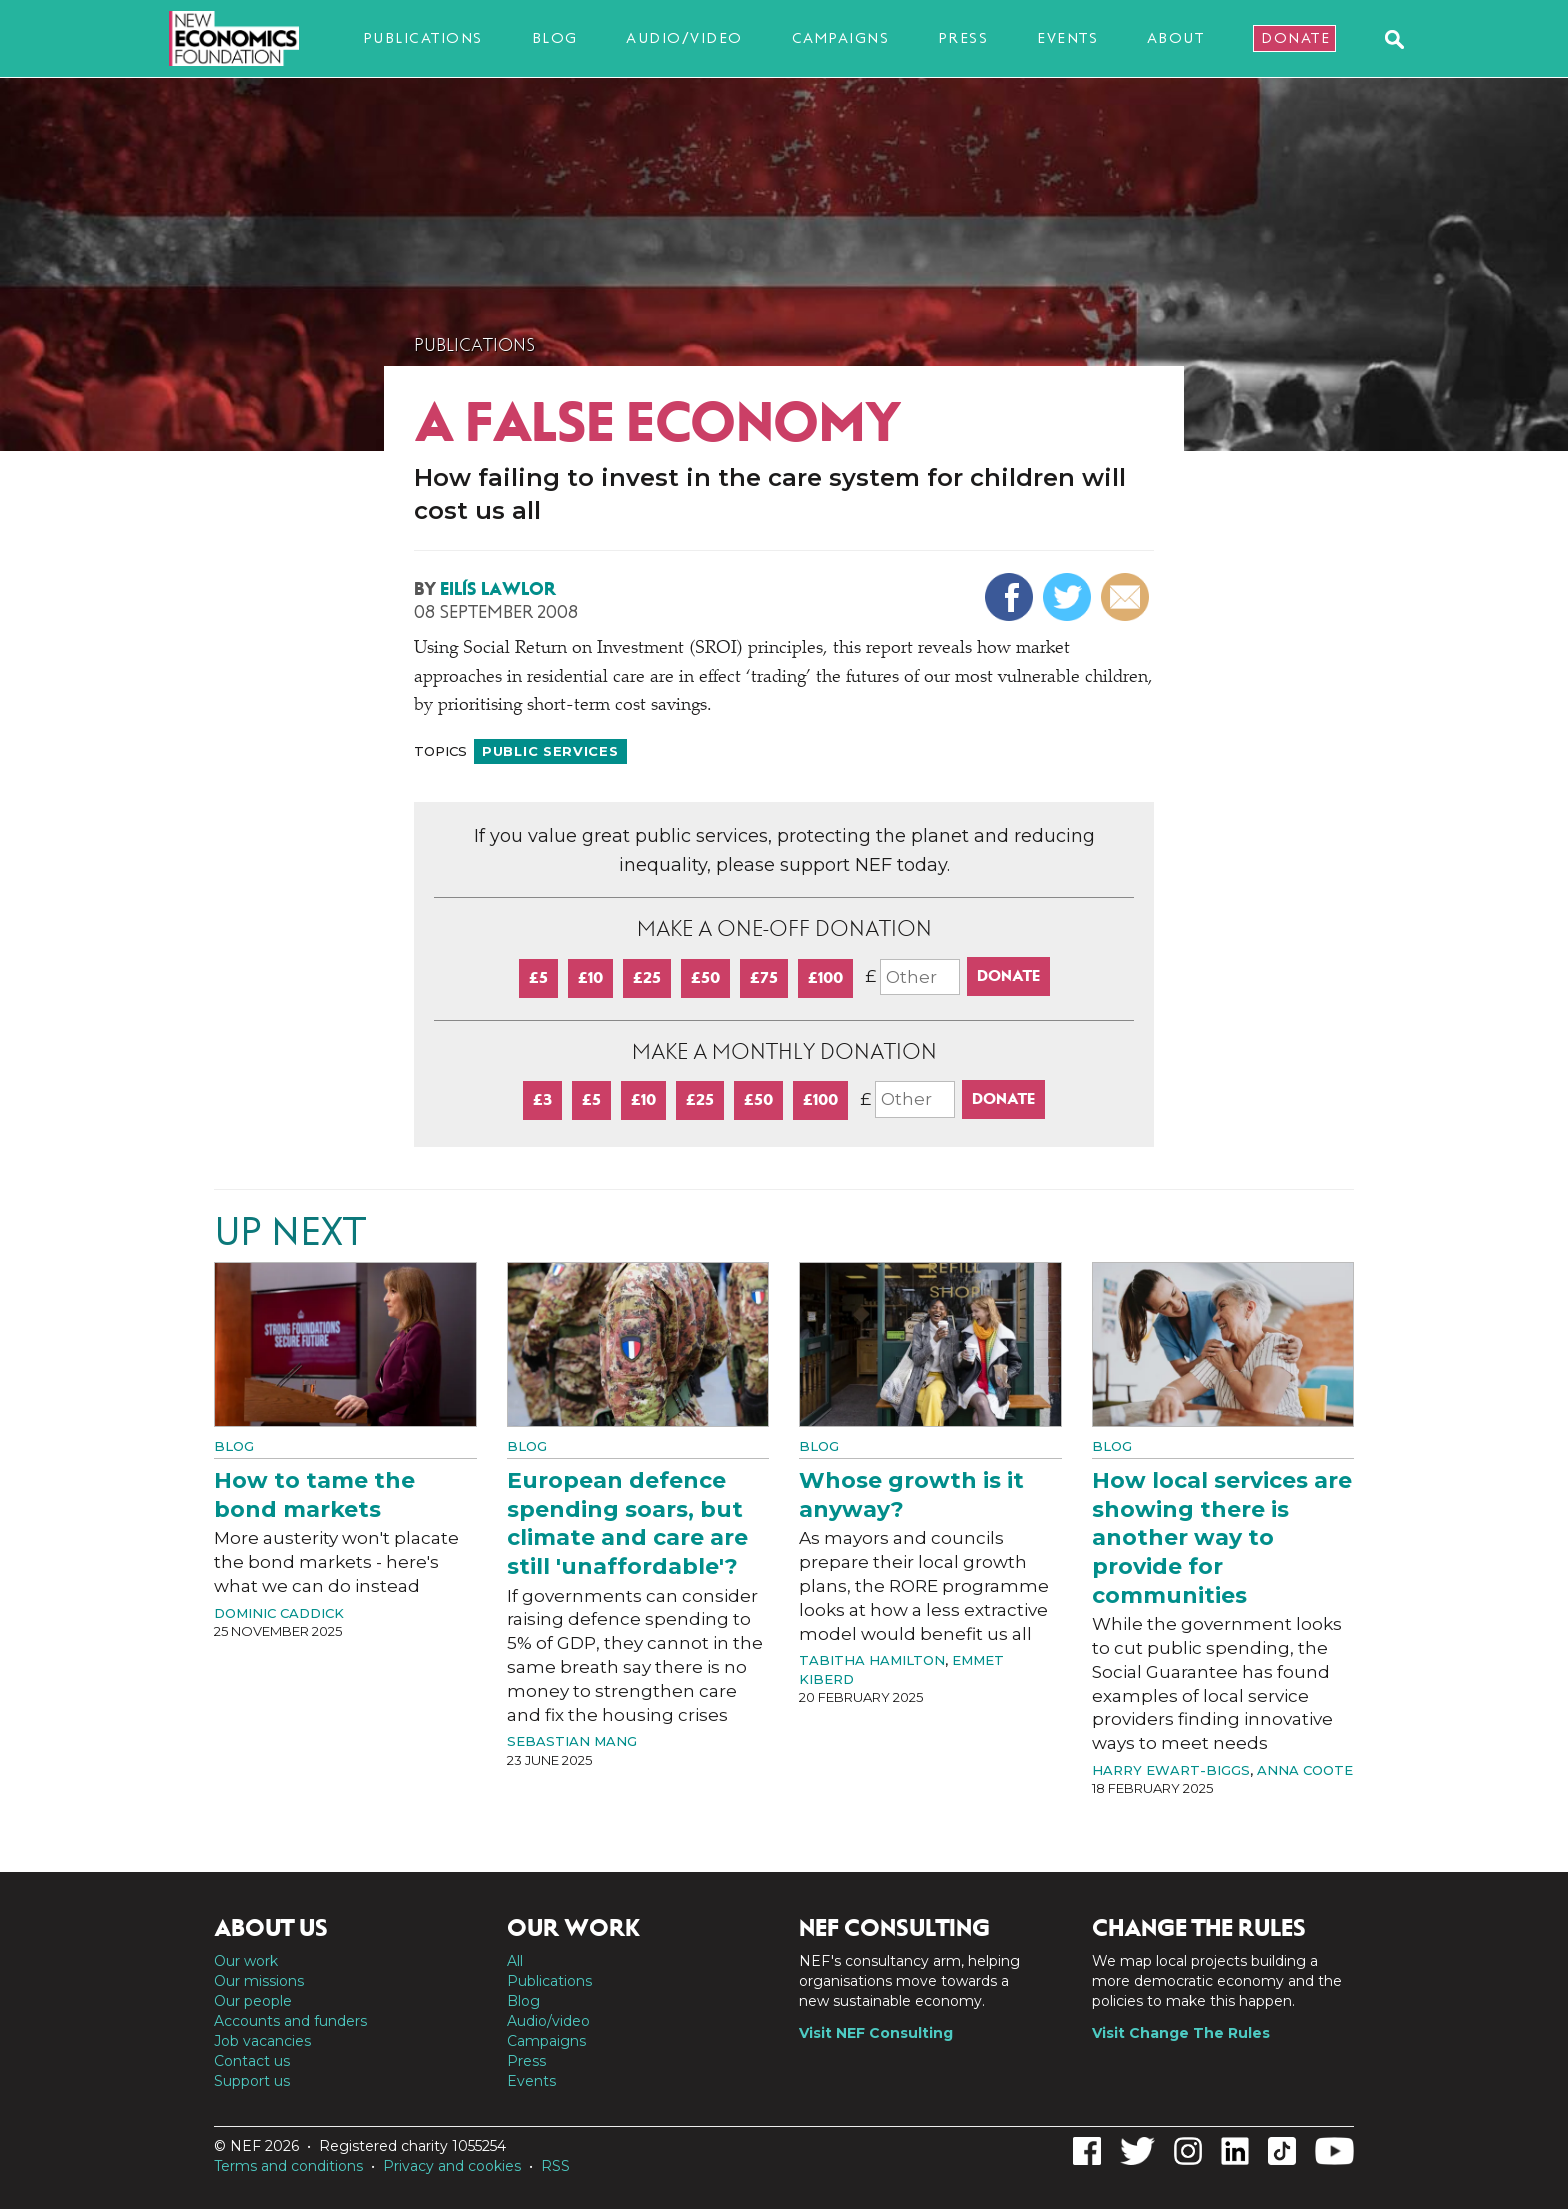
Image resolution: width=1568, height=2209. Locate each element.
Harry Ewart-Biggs (1171, 1770)
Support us (252, 2081)
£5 (538, 977)
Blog (555, 38)
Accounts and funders (290, 2021)
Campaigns (841, 38)
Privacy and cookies (452, 2166)
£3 (542, 1099)
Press (963, 38)
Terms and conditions (288, 2166)
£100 (825, 977)
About (1176, 38)
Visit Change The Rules (1181, 2033)
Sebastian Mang (572, 1741)
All (515, 1961)
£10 (590, 977)
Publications (423, 38)
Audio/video (684, 38)
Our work (246, 1961)
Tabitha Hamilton (872, 1660)
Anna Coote (1305, 1770)
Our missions (259, 1981)
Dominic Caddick (279, 1613)
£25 (647, 977)
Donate (1295, 38)
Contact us (252, 2061)
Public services (550, 751)
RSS (555, 2166)
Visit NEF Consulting (876, 2033)
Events (1067, 38)
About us (271, 1928)
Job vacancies (262, 2041)
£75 (764, 977)
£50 (705, 977)
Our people (253, 2001)
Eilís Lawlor (498, 589)
